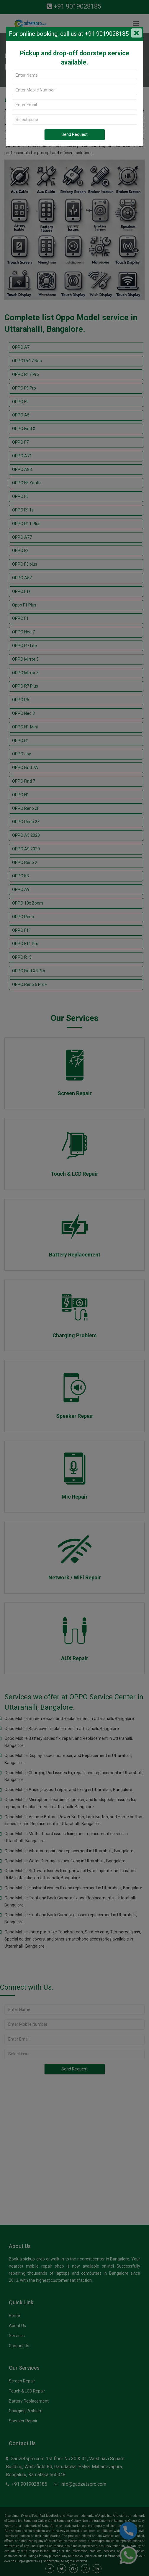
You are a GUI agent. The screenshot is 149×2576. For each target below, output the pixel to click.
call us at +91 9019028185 (94, 33)
